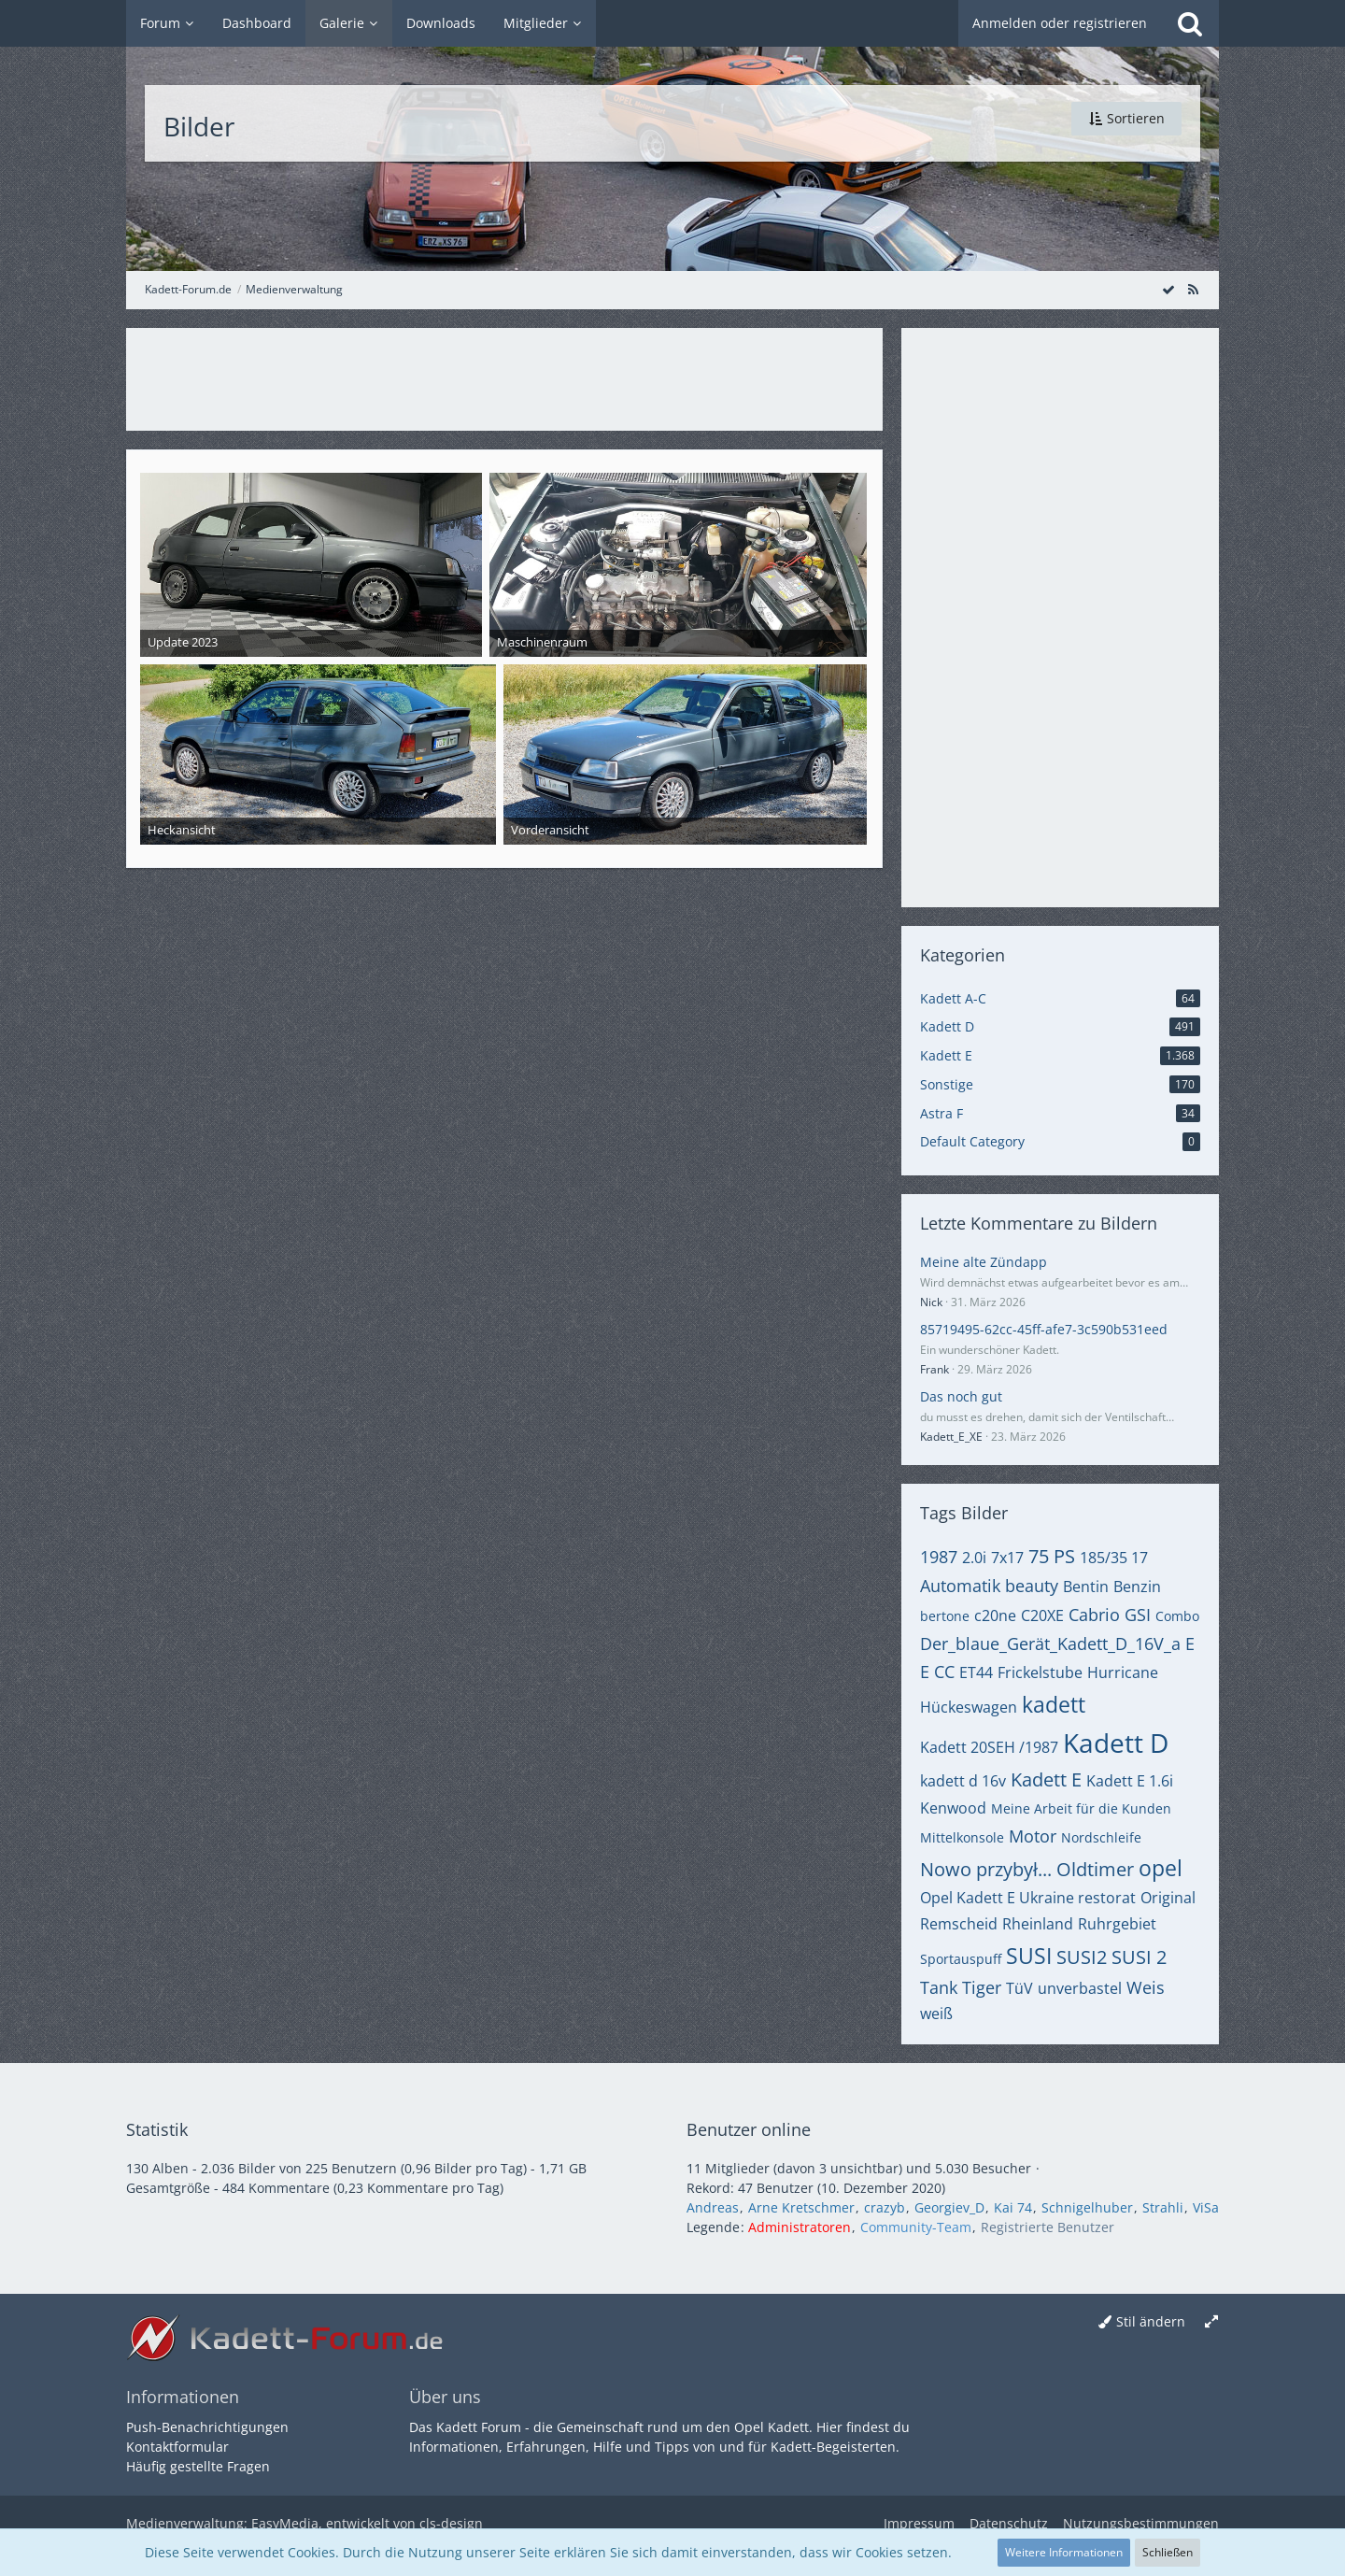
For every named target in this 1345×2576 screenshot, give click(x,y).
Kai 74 (1013, 2207)
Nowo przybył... (986, 1869)
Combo (1177, 1616)
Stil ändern (1150, 2321)
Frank (934, 1369)
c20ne (995, 1615)
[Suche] (1190, 23)
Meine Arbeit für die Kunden (1081, 1808)
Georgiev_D (949, 2207)
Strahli (1162, 2207)
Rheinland (1037, 1924)
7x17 (1007, 1557)
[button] (1126, 119)
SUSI (1029, 1956)
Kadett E (1046, 1779)
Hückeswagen (968, 1707)
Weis (1145, 1987)
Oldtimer (1095, 1869)
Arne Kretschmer (801, 2207)
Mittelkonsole (962, 1837)
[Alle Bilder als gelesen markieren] (1168, 289)
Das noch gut (961, 1396)
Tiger (981, 1987)
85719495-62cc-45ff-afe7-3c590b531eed (1044, 1329)
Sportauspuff (960, 1959)
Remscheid (959, 1924)
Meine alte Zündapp (983, 1262)
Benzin (1137, 1586)
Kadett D (1115, 1742)
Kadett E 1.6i (1129, 1781)
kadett (1053, 1704)
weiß (936, 2013)
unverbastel (1080, 1988)
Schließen (1167, 2552)
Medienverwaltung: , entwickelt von (304, 2523)
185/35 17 (1114, 1557)
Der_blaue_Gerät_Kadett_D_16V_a (1050, 1643)
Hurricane (1122, 1672)
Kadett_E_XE (951, 1437)
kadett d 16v (963, 1781)
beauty (1031, 1585)
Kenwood (953, 1808)
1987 (938, 1556)
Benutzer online (749, 2129)
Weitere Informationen (1064, 2552)
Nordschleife (1101, 1837)
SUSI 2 (1139, 1957)
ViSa (1206, 2207)
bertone (945, 1616)
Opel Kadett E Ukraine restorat (1028, 1897)
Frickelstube (1040, 1672)
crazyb (884, 2207)
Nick (931, 1302)
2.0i (974, 1557)
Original (1168, 1897)
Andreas (713, 2207)
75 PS (1051, 1556)
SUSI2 (1081, 1957)
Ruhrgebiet (1117, 1924)
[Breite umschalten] (1211, 2322)
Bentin (1086, 1586)
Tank (938, 1987)
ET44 (976, 1672)
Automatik (960, 1585)
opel (1160, 1868)
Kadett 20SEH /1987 (989, 1747)
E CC (937, 1671)
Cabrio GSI (1110, 1614)
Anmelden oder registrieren (1059, 23)
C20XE (1042, 1615)
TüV (1019, 1988)
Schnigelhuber (1087, 2207)
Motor (1032, 1836)
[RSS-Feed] (1192, 289)
